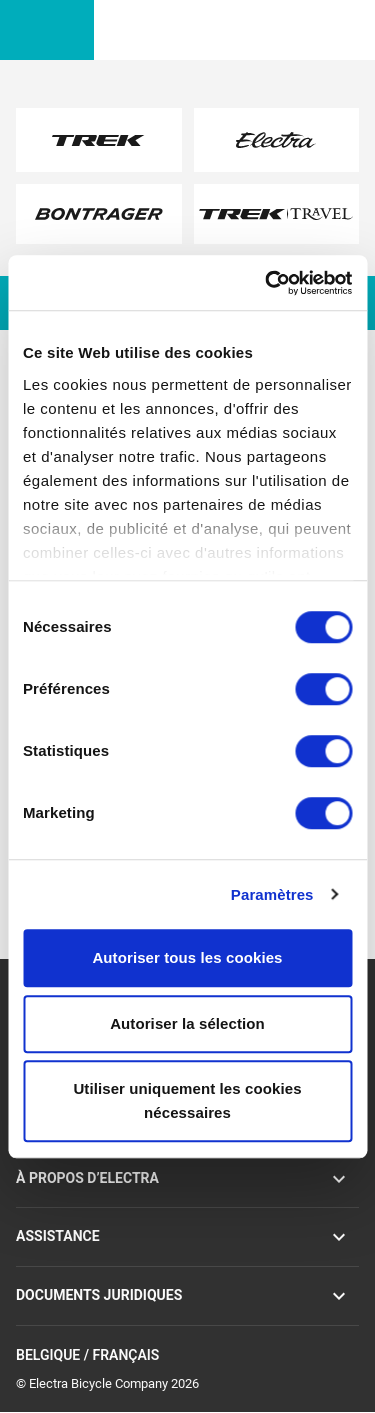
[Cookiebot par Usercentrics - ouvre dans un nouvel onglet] (267, 283)
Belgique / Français (187, 1356)
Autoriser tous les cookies (187, 957)
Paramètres (272, 894)
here (135, 211)
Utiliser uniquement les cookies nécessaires (187, 1100)
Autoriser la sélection (187, 1023)
